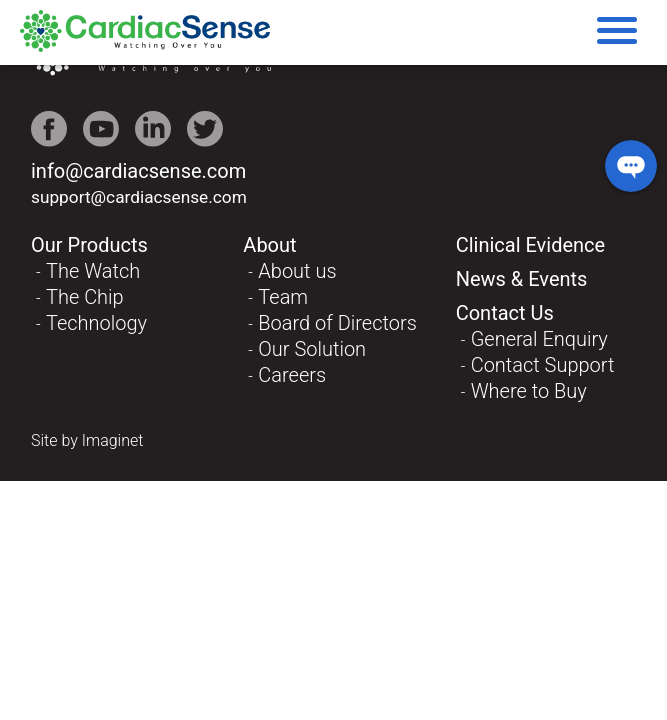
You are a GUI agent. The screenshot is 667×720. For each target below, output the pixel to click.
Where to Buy (529, 391)
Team (283, 297)
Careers (292, 375)
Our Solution (312, 349)
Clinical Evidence (531, 245)
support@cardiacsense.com (139, 197)
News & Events (522, 279)
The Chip (85, 297)
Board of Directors (337, 323)
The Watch (93, 271)
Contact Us (505, 313)
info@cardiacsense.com (138, 171)
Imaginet (113, 440)
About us (297, 271)
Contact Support (543, 365)
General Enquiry (539, 339)
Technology (96, 323)
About (269, 245)
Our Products (89, 245)
